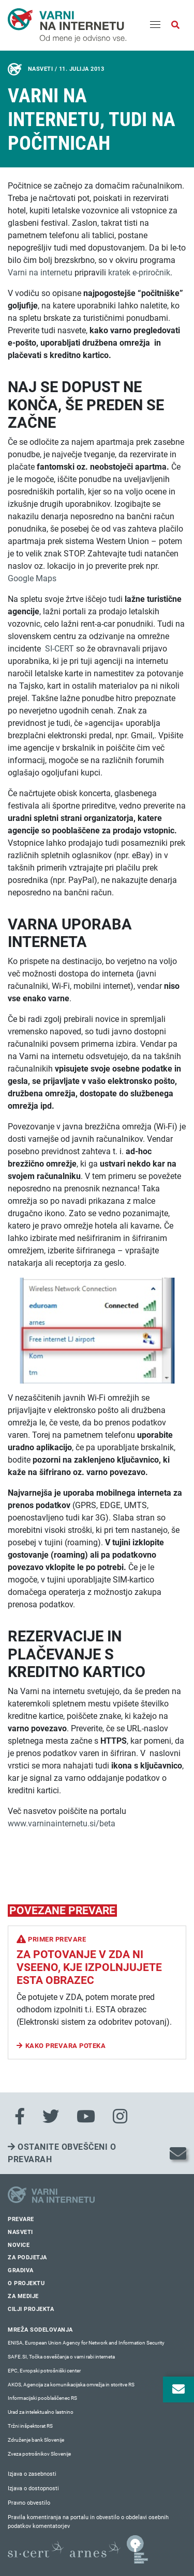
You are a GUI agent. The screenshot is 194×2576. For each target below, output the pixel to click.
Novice (18, 2245)
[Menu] (155, 25)
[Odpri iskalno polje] (175, 25)
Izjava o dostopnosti (33, 2488)
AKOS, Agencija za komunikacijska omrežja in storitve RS (71, 2384)
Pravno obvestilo (29, 2503)
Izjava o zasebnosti (32, 2474)
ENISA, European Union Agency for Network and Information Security (86, 2342)
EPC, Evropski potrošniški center (44, 2370)
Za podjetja (27, 2257)
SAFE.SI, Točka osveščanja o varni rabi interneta (61, 2356)
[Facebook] (20, 2117)
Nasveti (20, 2232)
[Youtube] (86, 2117)
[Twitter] (51, 2117)
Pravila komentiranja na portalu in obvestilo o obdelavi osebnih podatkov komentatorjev (88, 2522)
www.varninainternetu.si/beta (61, 1823)
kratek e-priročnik (139, 272)
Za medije (23, 2296)
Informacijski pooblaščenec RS (42, 2398)
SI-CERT (59, 649)
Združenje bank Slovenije (36, 2440)
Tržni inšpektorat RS (30, 2426)
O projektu (26, 2283)
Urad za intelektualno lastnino (40, 2412)
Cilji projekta (31, 2309)
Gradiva (21, 2270)
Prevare (21, 2219)
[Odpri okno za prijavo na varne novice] (178, 2389)
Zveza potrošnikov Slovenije (39, 2453)
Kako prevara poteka (65, 2046)
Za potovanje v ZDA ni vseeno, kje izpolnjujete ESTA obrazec (89, 1967)
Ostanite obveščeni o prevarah (62, 2153)
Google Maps (32, 578)
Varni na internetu (40, 272)
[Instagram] (120, 2117)
